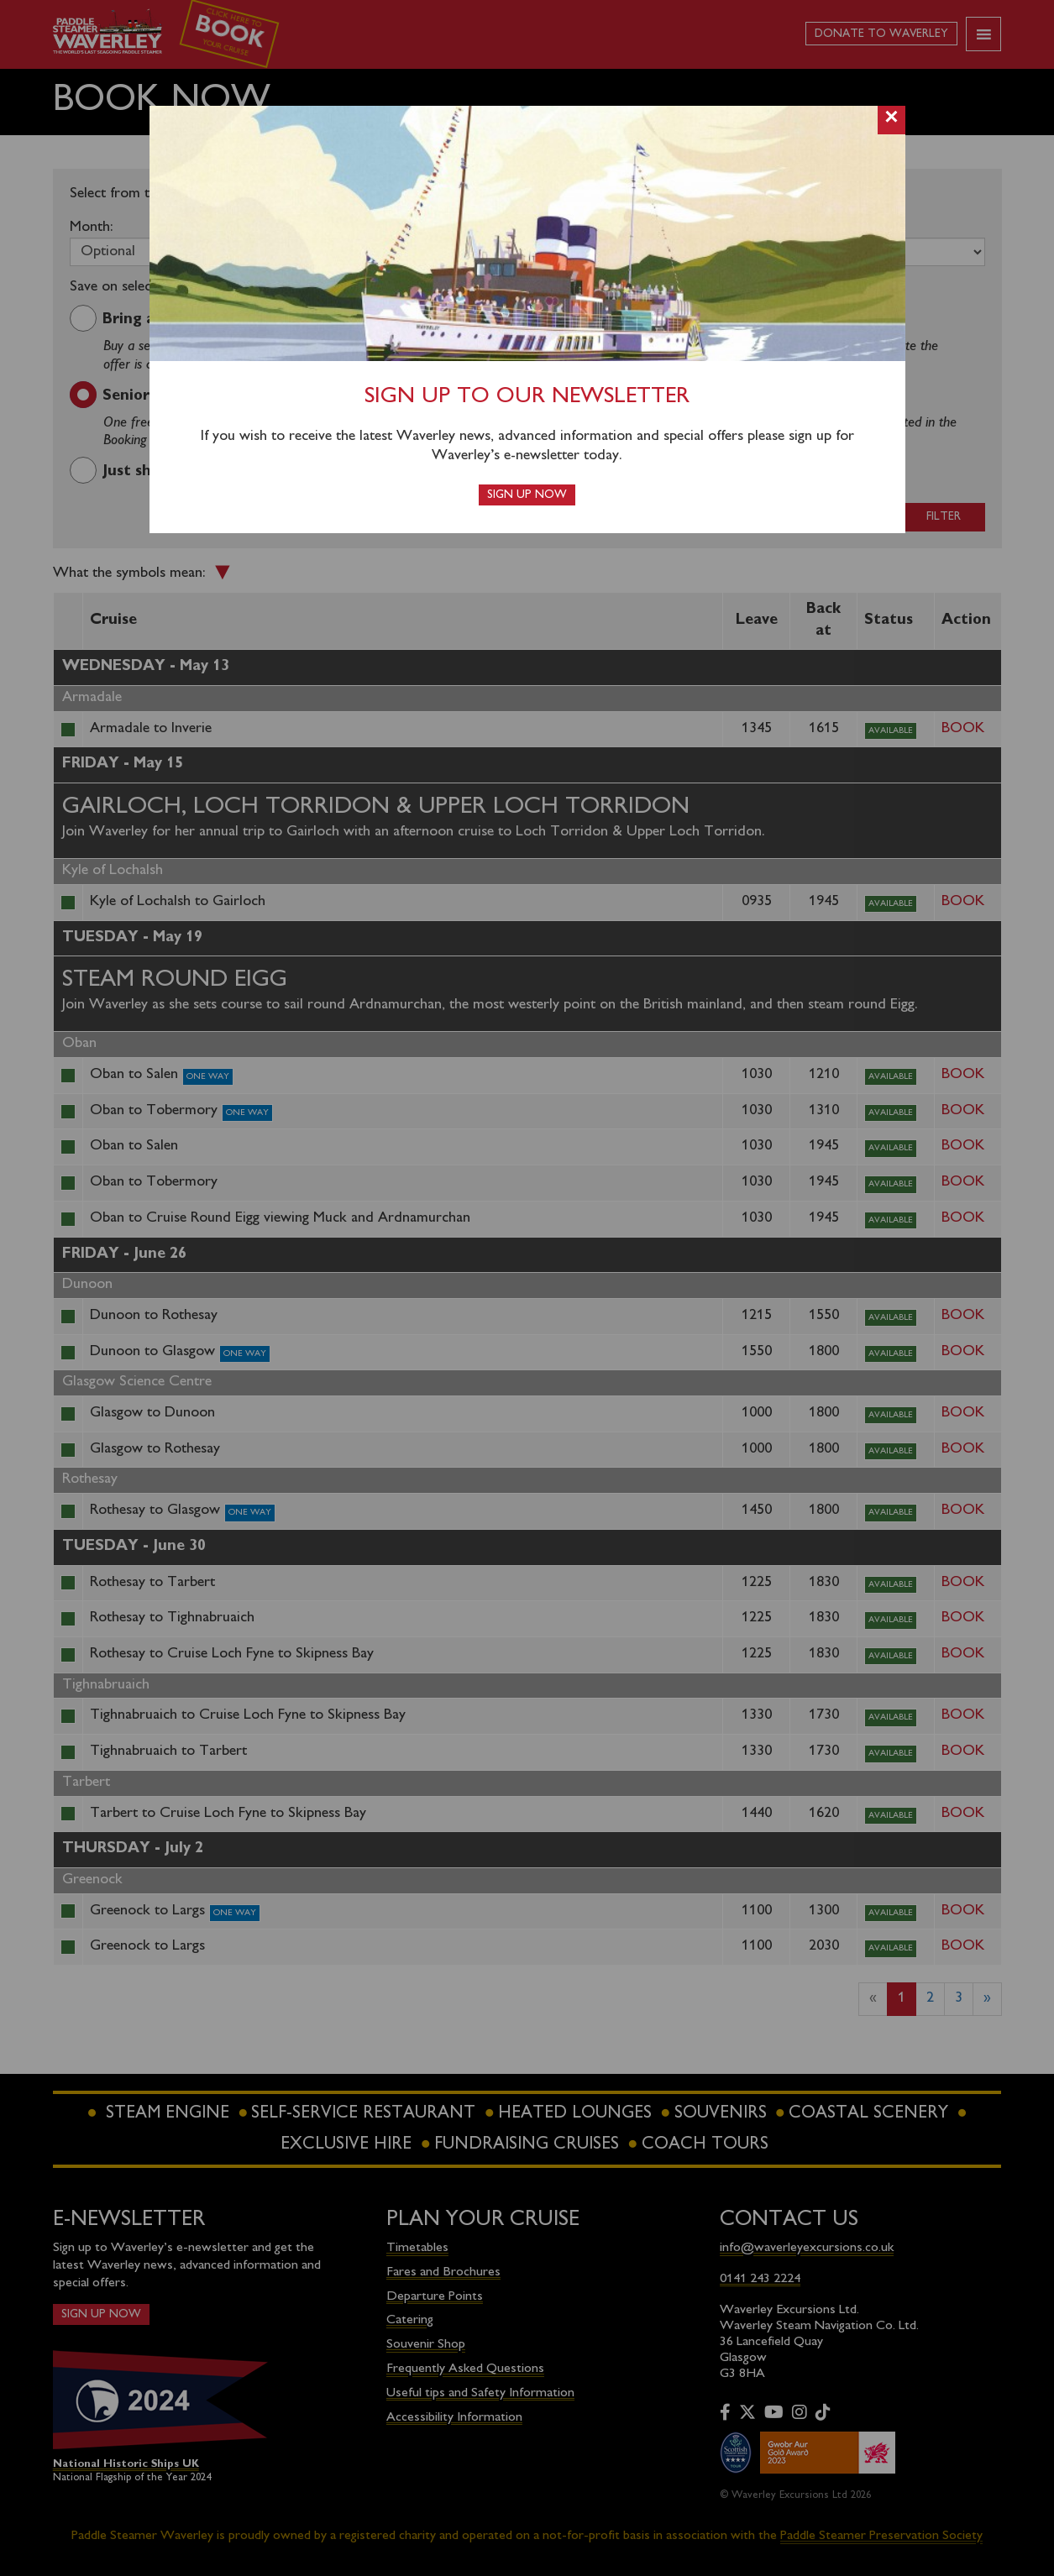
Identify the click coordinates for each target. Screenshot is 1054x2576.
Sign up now (527, 495)
